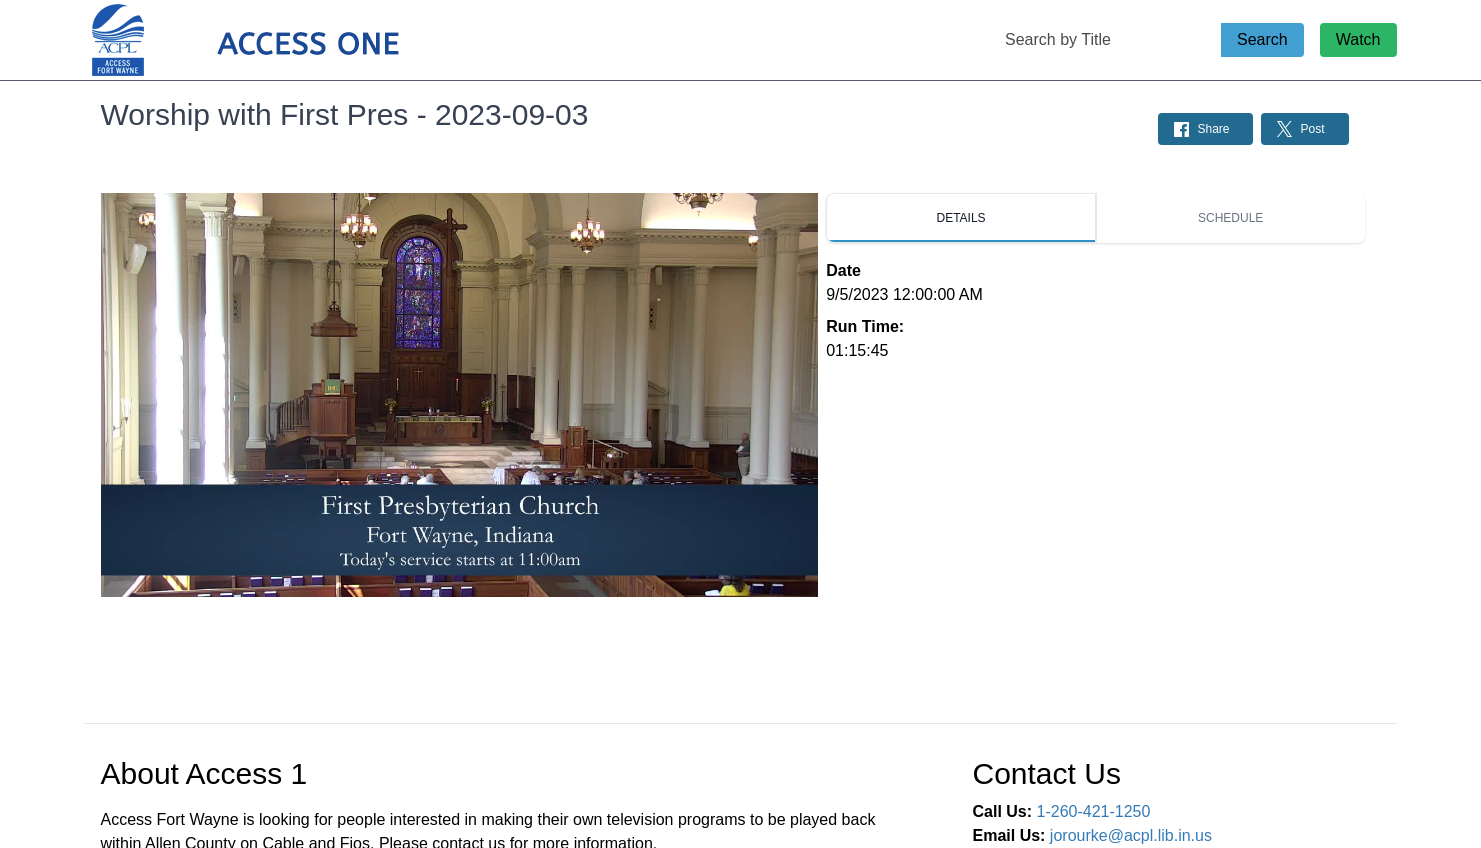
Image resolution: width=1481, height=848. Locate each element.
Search (1262, 39)
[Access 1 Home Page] (285, 40)
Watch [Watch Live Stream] (1358, 39)
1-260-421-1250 (1094, 811)
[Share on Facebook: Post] (1205, 129)
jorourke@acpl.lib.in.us (1131, 835)
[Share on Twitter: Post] (1304, 129)
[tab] (961, 218)
